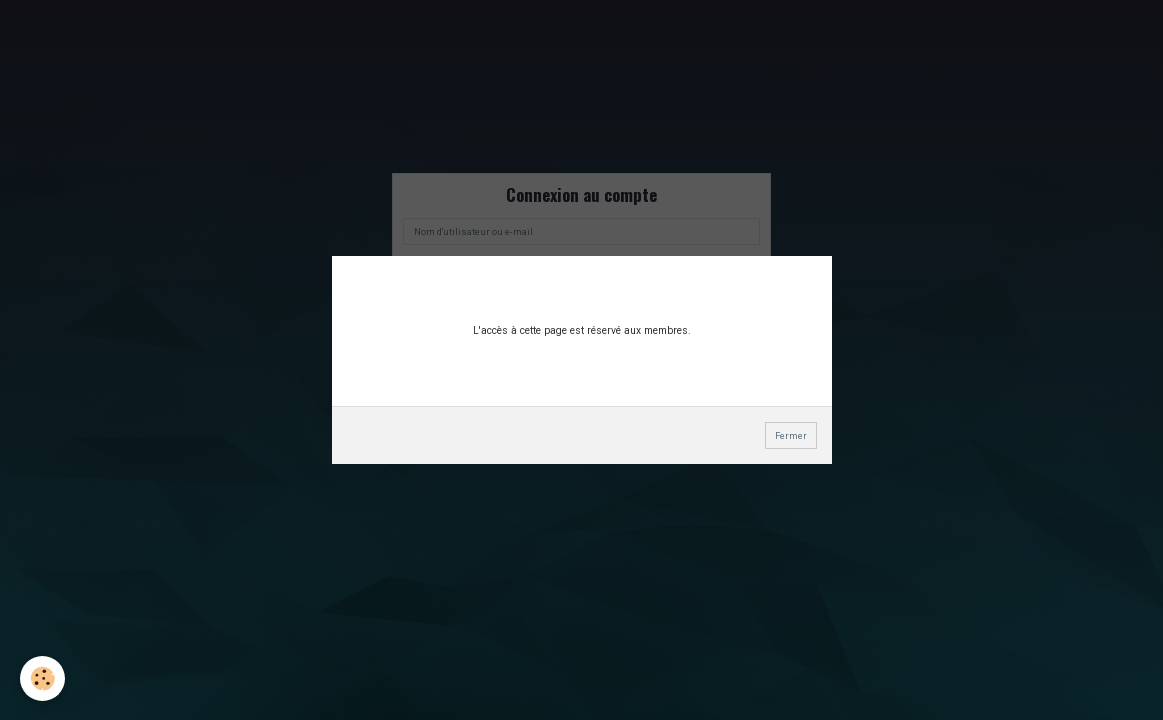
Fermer (791, 435)
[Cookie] (42, 678)
